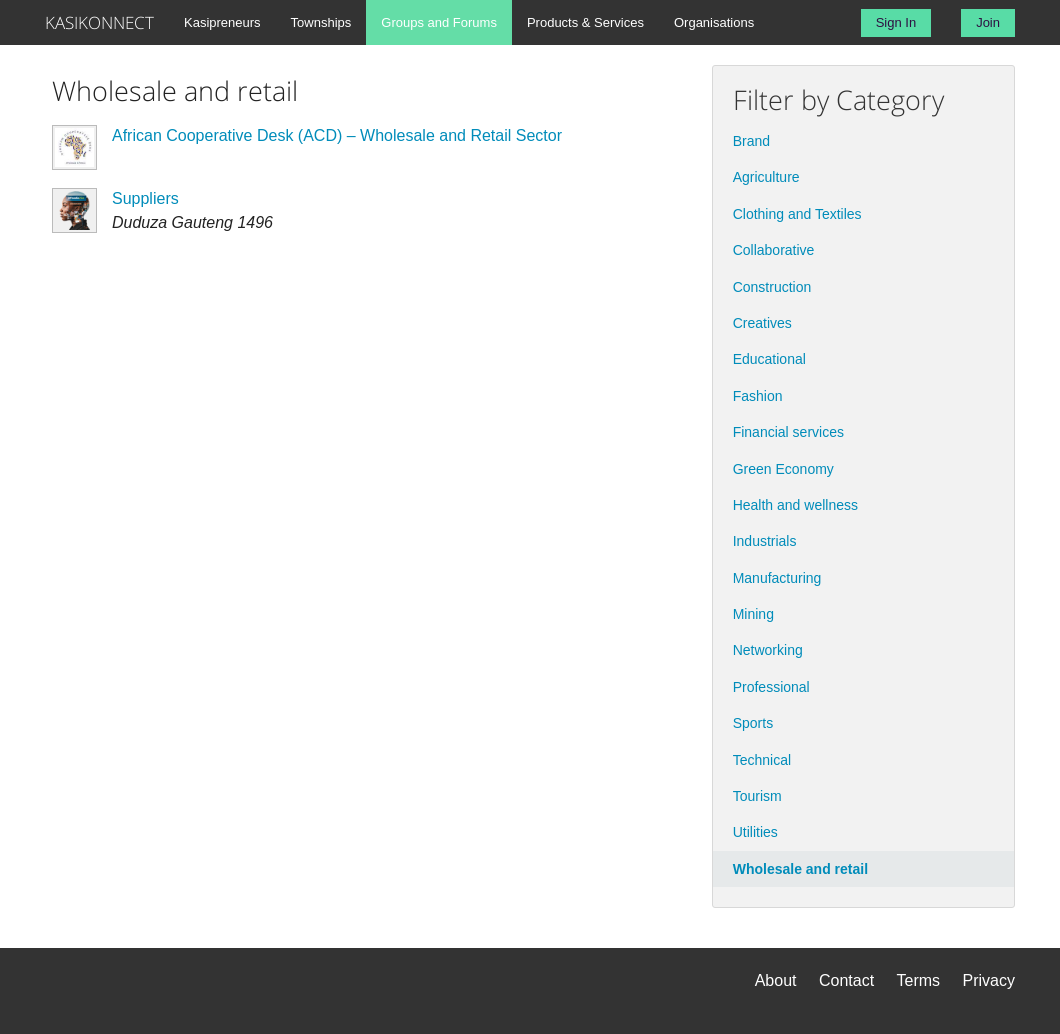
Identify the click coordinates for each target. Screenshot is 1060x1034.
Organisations (714, 22)
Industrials (765, 541)
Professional (771, 687)
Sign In (896, 22)
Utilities (755, 832)
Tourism (757, 796)
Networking (768, 650)
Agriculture (766, 177)
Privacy (989, 980)
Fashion (758, 396)
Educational (769, 359)
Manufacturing (777, 578)
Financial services (788, 432)
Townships (321, 22)
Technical (762, 760)
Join (988, 22)
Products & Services (585, 22)
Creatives (762, 323)
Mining (753, 614)
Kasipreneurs (222, 22)
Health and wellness (795, 505)
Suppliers (145, 198)
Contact (846, 980)
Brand (751, 141)
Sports (753, 723)
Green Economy (783, 469)
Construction (772, 287)
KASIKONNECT (99, 22)
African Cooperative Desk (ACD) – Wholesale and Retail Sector (337, 135)
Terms (919, 980)
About (776, 980)
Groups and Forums (439, 22)
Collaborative (774, 250)
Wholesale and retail (800, 869)
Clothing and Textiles (797, 214)
